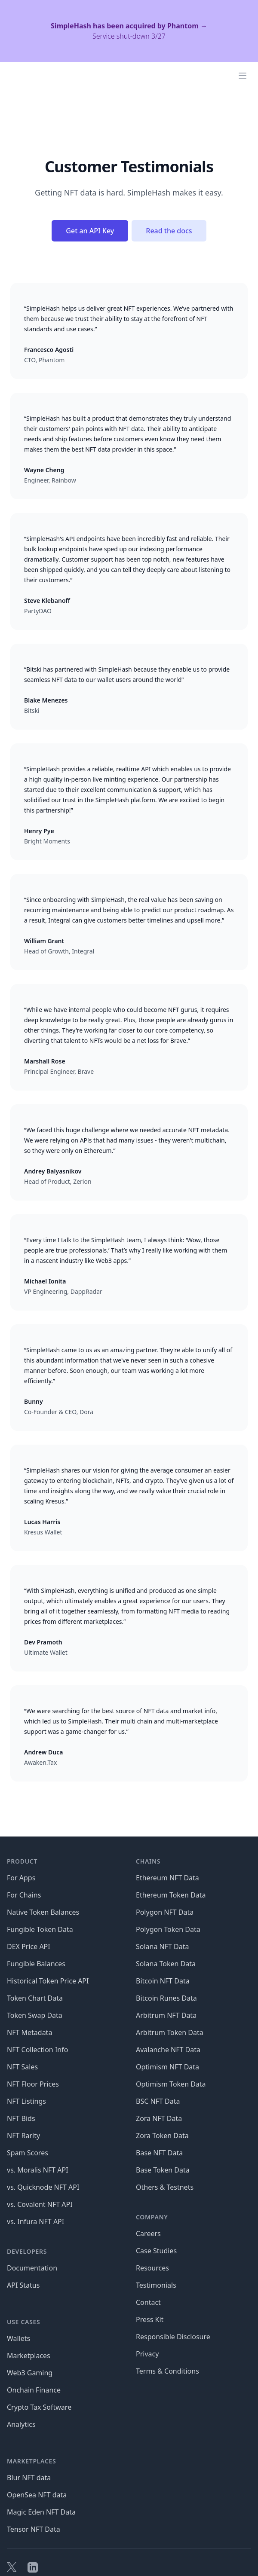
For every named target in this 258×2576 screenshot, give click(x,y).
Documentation (32, 2268)
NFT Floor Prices (33, 2084)
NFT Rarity (23, 2135)
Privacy (147, 2354)
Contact (148, 2302)
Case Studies (156, 2250)
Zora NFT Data (159, 2118)
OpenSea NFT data (37, 2495)
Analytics (21, 2424)
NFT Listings (26, 2101)
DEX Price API (28, 1946)
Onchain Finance (34, 2390)
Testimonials (156, 2285)
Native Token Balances (43, 1912)
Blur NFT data (29, 2477)
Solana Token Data (166, 1963)
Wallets (18, 2338)
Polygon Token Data (168, 1929)
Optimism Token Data (171, 2084)
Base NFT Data (159, 2152)
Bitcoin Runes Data (166, 1998)
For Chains (24, 1895)
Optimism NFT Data (167, 2067)
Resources (152, 2268)
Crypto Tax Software (39, 2407)
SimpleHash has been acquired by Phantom (129, 26)
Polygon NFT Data (165, 1912)
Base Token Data (163, 2170)
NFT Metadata (29, 2032)
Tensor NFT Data (33, 2529)
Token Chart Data (35, 1998)
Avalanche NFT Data (168, 2049)
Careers (148, 2233)
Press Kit (149, 2319)
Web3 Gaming (29, 2372)
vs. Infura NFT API (35, 2221)
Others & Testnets (165, 2187)
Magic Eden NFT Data (41, 2512)
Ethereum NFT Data (167, 1877)
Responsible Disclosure (173, 2336)
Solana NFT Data (162, 1946)
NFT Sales (22, 2067)
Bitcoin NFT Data (163, 1981)
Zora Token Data (162, 2135)
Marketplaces (28, 2355)
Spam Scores (27, 2152)
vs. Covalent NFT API (40, 2204)
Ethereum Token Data (171, 1895)
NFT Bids (21, 2118)
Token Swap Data (34, 2015)
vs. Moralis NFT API (37, 2170)
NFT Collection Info (37, 2049)
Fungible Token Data (40, 1929)
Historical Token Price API (48, 1981)
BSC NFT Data (158, 2101)
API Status (23, 2285)
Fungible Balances (36, 1963)
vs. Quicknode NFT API (43, 2187)
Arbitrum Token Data (169, 2032)
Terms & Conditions (167, 2371)
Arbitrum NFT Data (166, 2015)
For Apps (21, 1877)
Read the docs (169, 230)
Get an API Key (90, 230)
